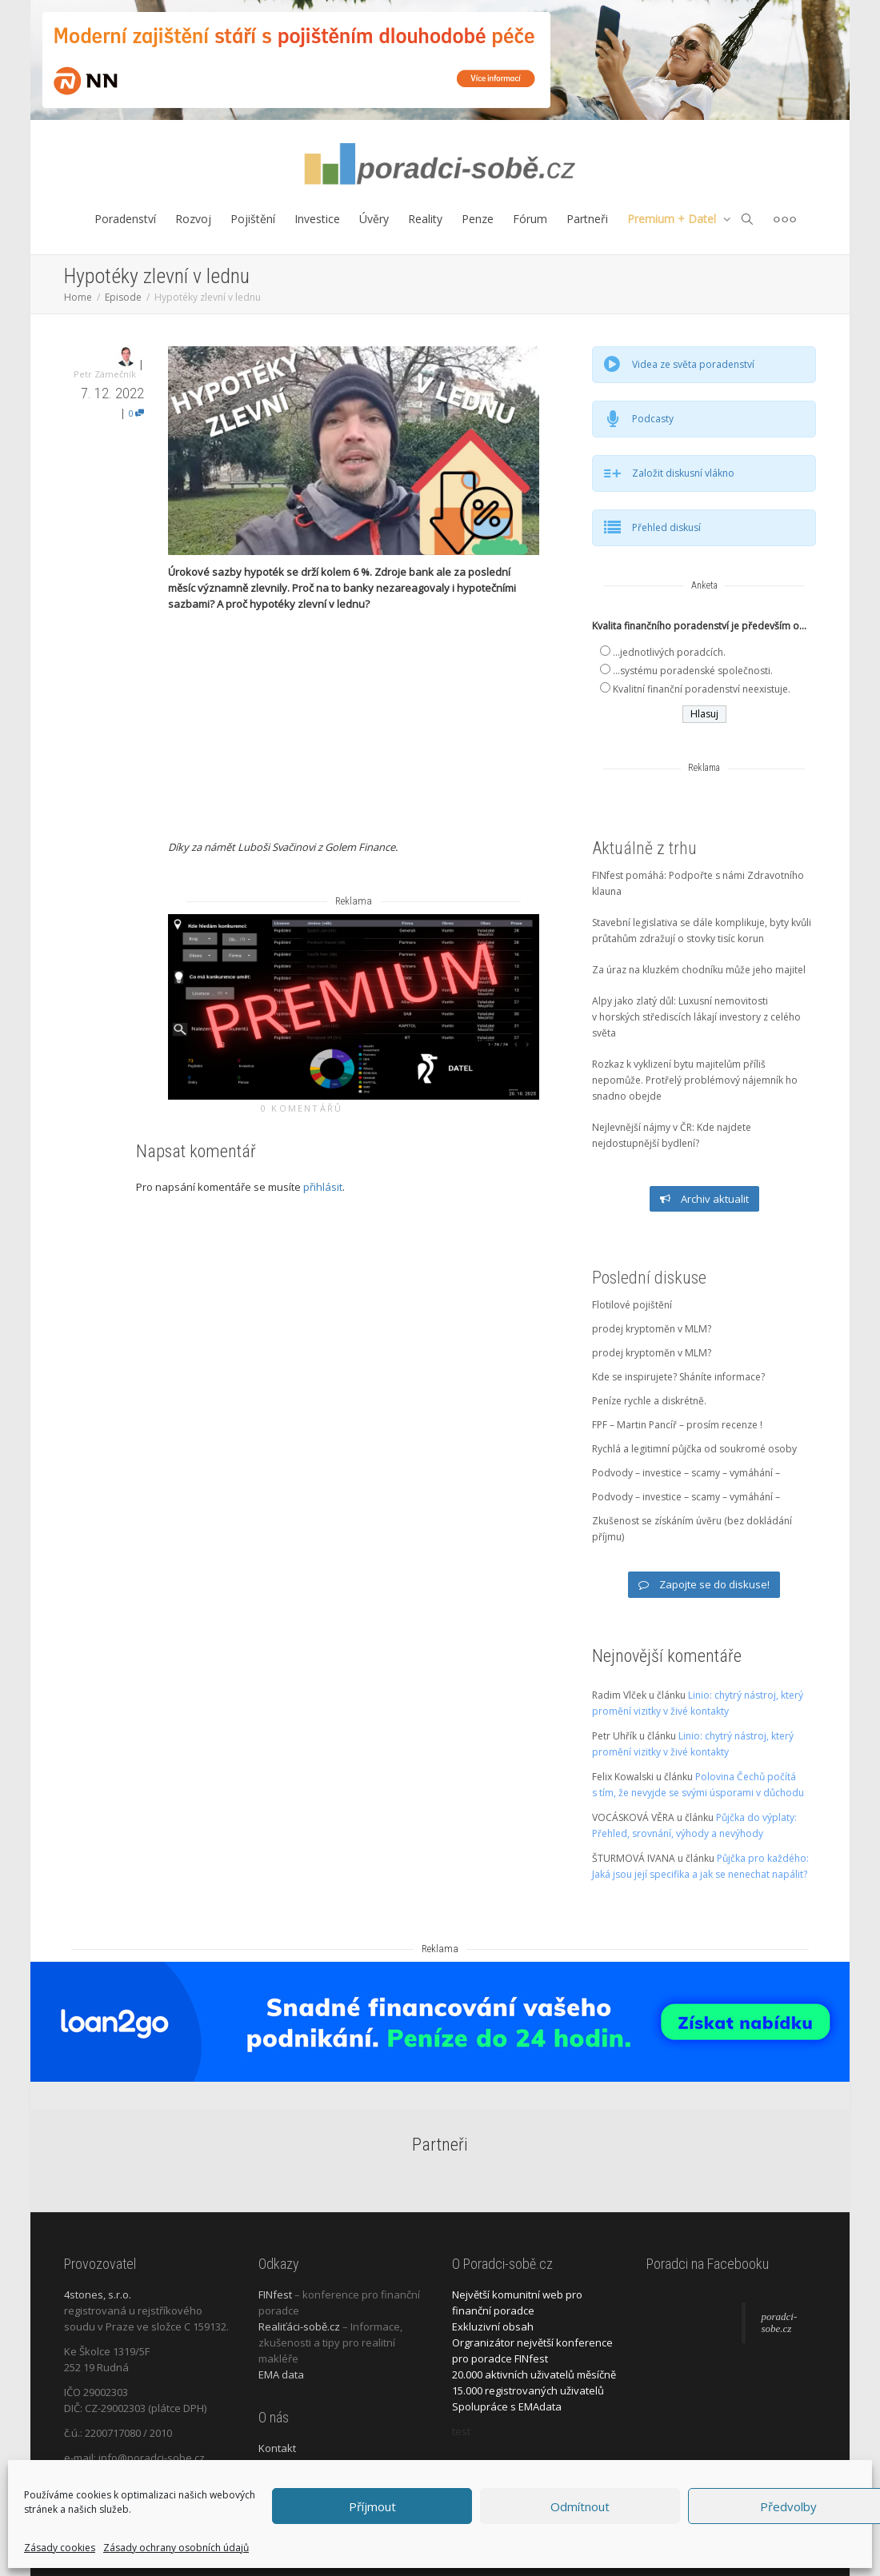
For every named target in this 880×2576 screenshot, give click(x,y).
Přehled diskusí (666, 527)
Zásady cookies (59, 2547)
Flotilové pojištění (632, 1305)
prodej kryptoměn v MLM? (651, 1329)
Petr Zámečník (105, 374)
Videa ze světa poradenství (693, 364)
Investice (317, 218)
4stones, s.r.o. (97, 2294)
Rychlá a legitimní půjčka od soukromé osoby (694, 1449)
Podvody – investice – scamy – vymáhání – (686, 1473)
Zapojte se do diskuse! (704, 1584)
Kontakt (277, 2448)
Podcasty (653, 418)
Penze (478, 218)
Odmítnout (580, 2506)
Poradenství (125, 218)
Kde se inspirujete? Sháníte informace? (678, 1377)
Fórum (530, 218)
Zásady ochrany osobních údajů (176, 2547)
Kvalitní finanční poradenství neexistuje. (701, 689)
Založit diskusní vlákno (683, 473)
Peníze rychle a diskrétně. (649, 1401)
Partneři (587, 218)
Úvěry (374, 218)
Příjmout (372, 2506)
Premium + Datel (673, 218)
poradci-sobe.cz (780, 2322)
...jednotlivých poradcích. (669, 652)
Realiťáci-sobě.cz (299, 2326)
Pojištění (252, 218)
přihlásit (322, 1187)
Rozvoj (193, 218)
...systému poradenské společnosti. (693, 670)
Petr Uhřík (614, 1736)
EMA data (281, 2374)
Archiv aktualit (704, 1199)
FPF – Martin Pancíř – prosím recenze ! (677, 1425)
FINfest (275, 2294)
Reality (425, 218)
